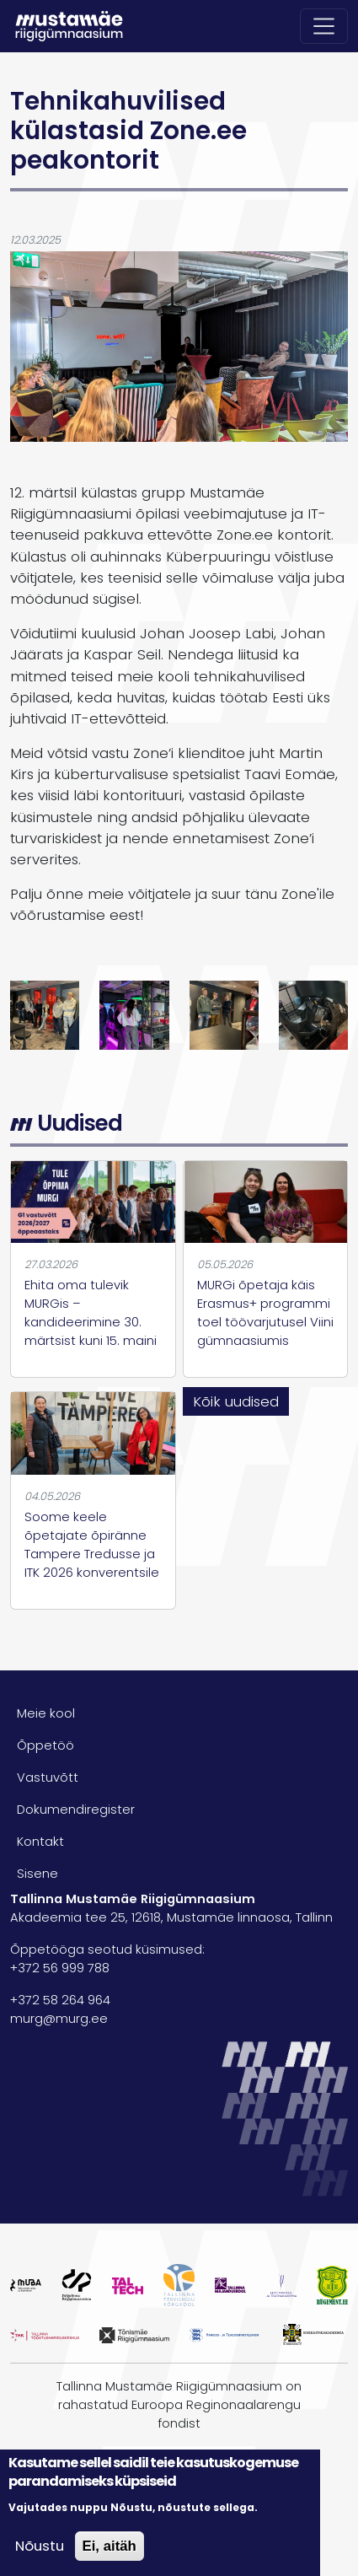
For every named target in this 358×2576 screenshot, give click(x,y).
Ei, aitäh (109, 2546)
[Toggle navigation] (324, 26)
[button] (44, 1013)
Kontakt (40, 1841)
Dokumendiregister (76, 1809)
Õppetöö (45, 1745)
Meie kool (46, 1713)
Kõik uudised (236, 1401)
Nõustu (39, 2546)
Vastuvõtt (47, 1777)
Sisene (37, 1873)
